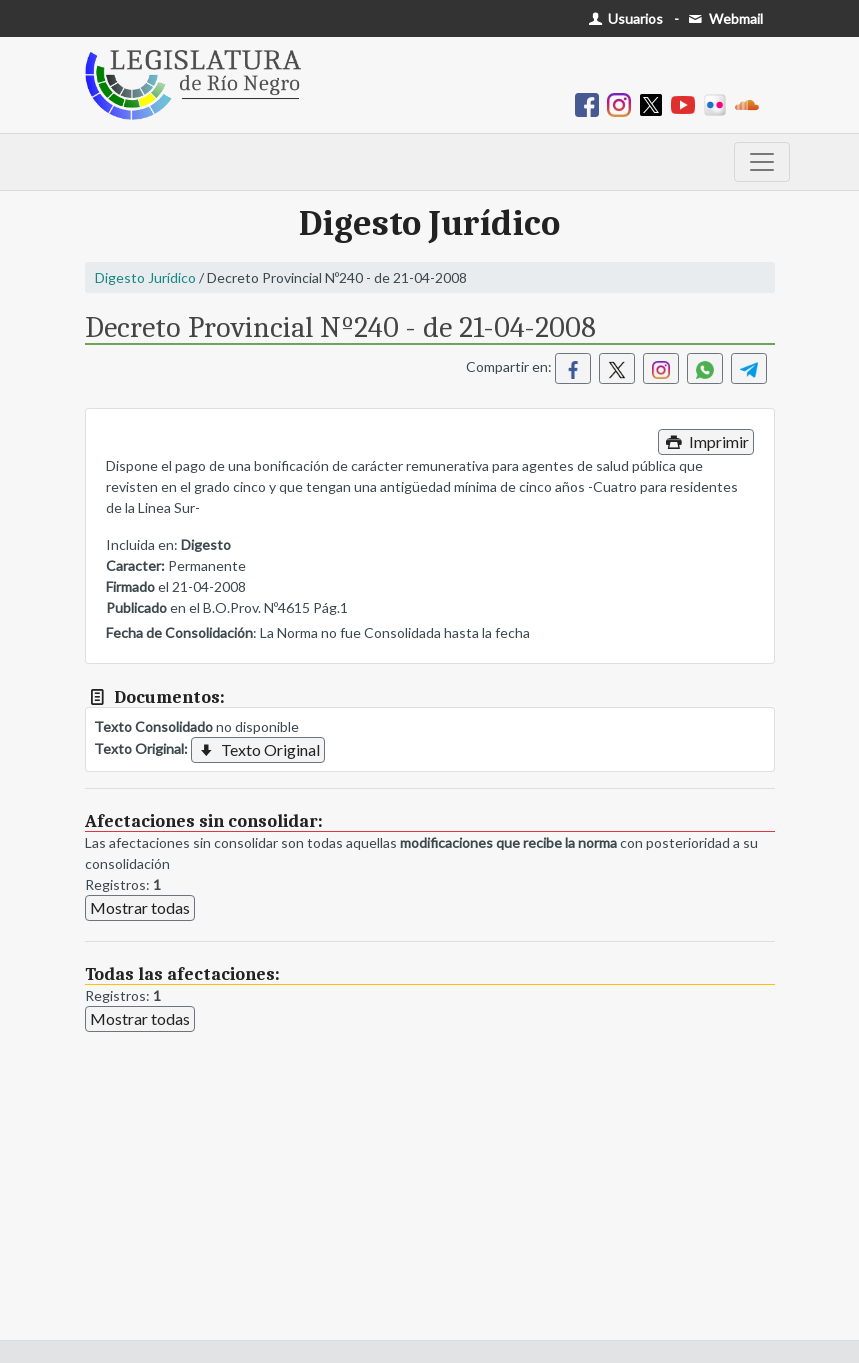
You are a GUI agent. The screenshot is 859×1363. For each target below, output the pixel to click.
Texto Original (258, 749)
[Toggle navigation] (762, 162)
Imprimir (705, 441)
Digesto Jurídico (145, 277)
